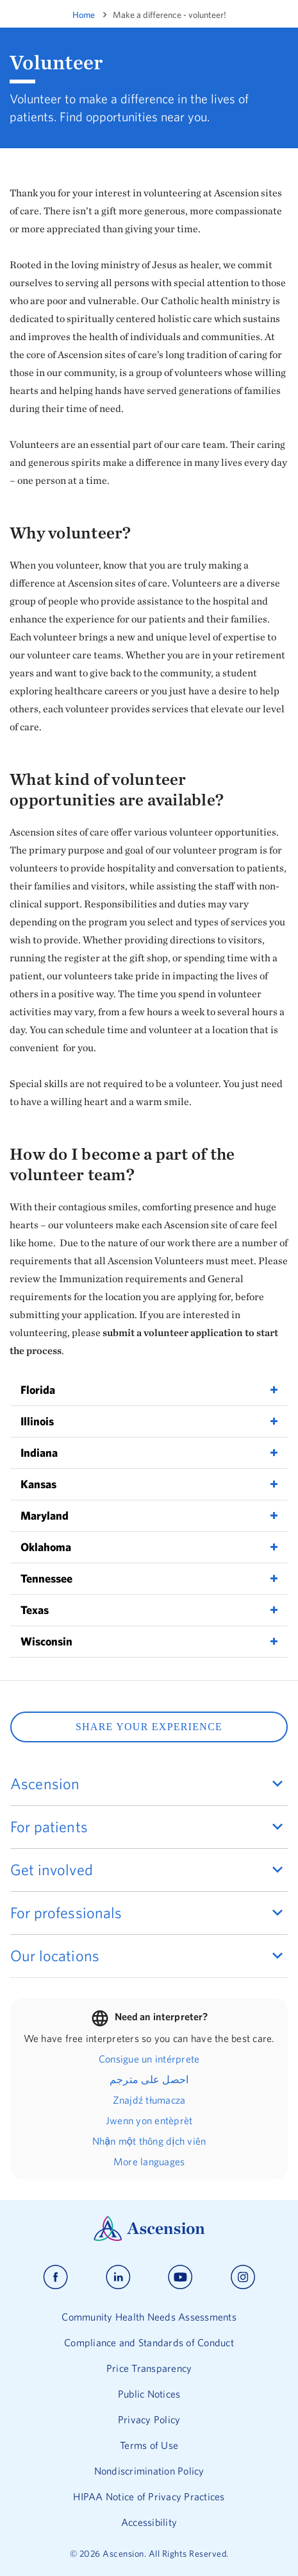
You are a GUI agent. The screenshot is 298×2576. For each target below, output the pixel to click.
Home (83, 15)
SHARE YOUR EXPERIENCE (149, 1726)
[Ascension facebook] (55, 2277)
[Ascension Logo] (149, 2237)
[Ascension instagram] (243, 2277)
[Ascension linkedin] (118, 2277)
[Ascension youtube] (180, 2277)
